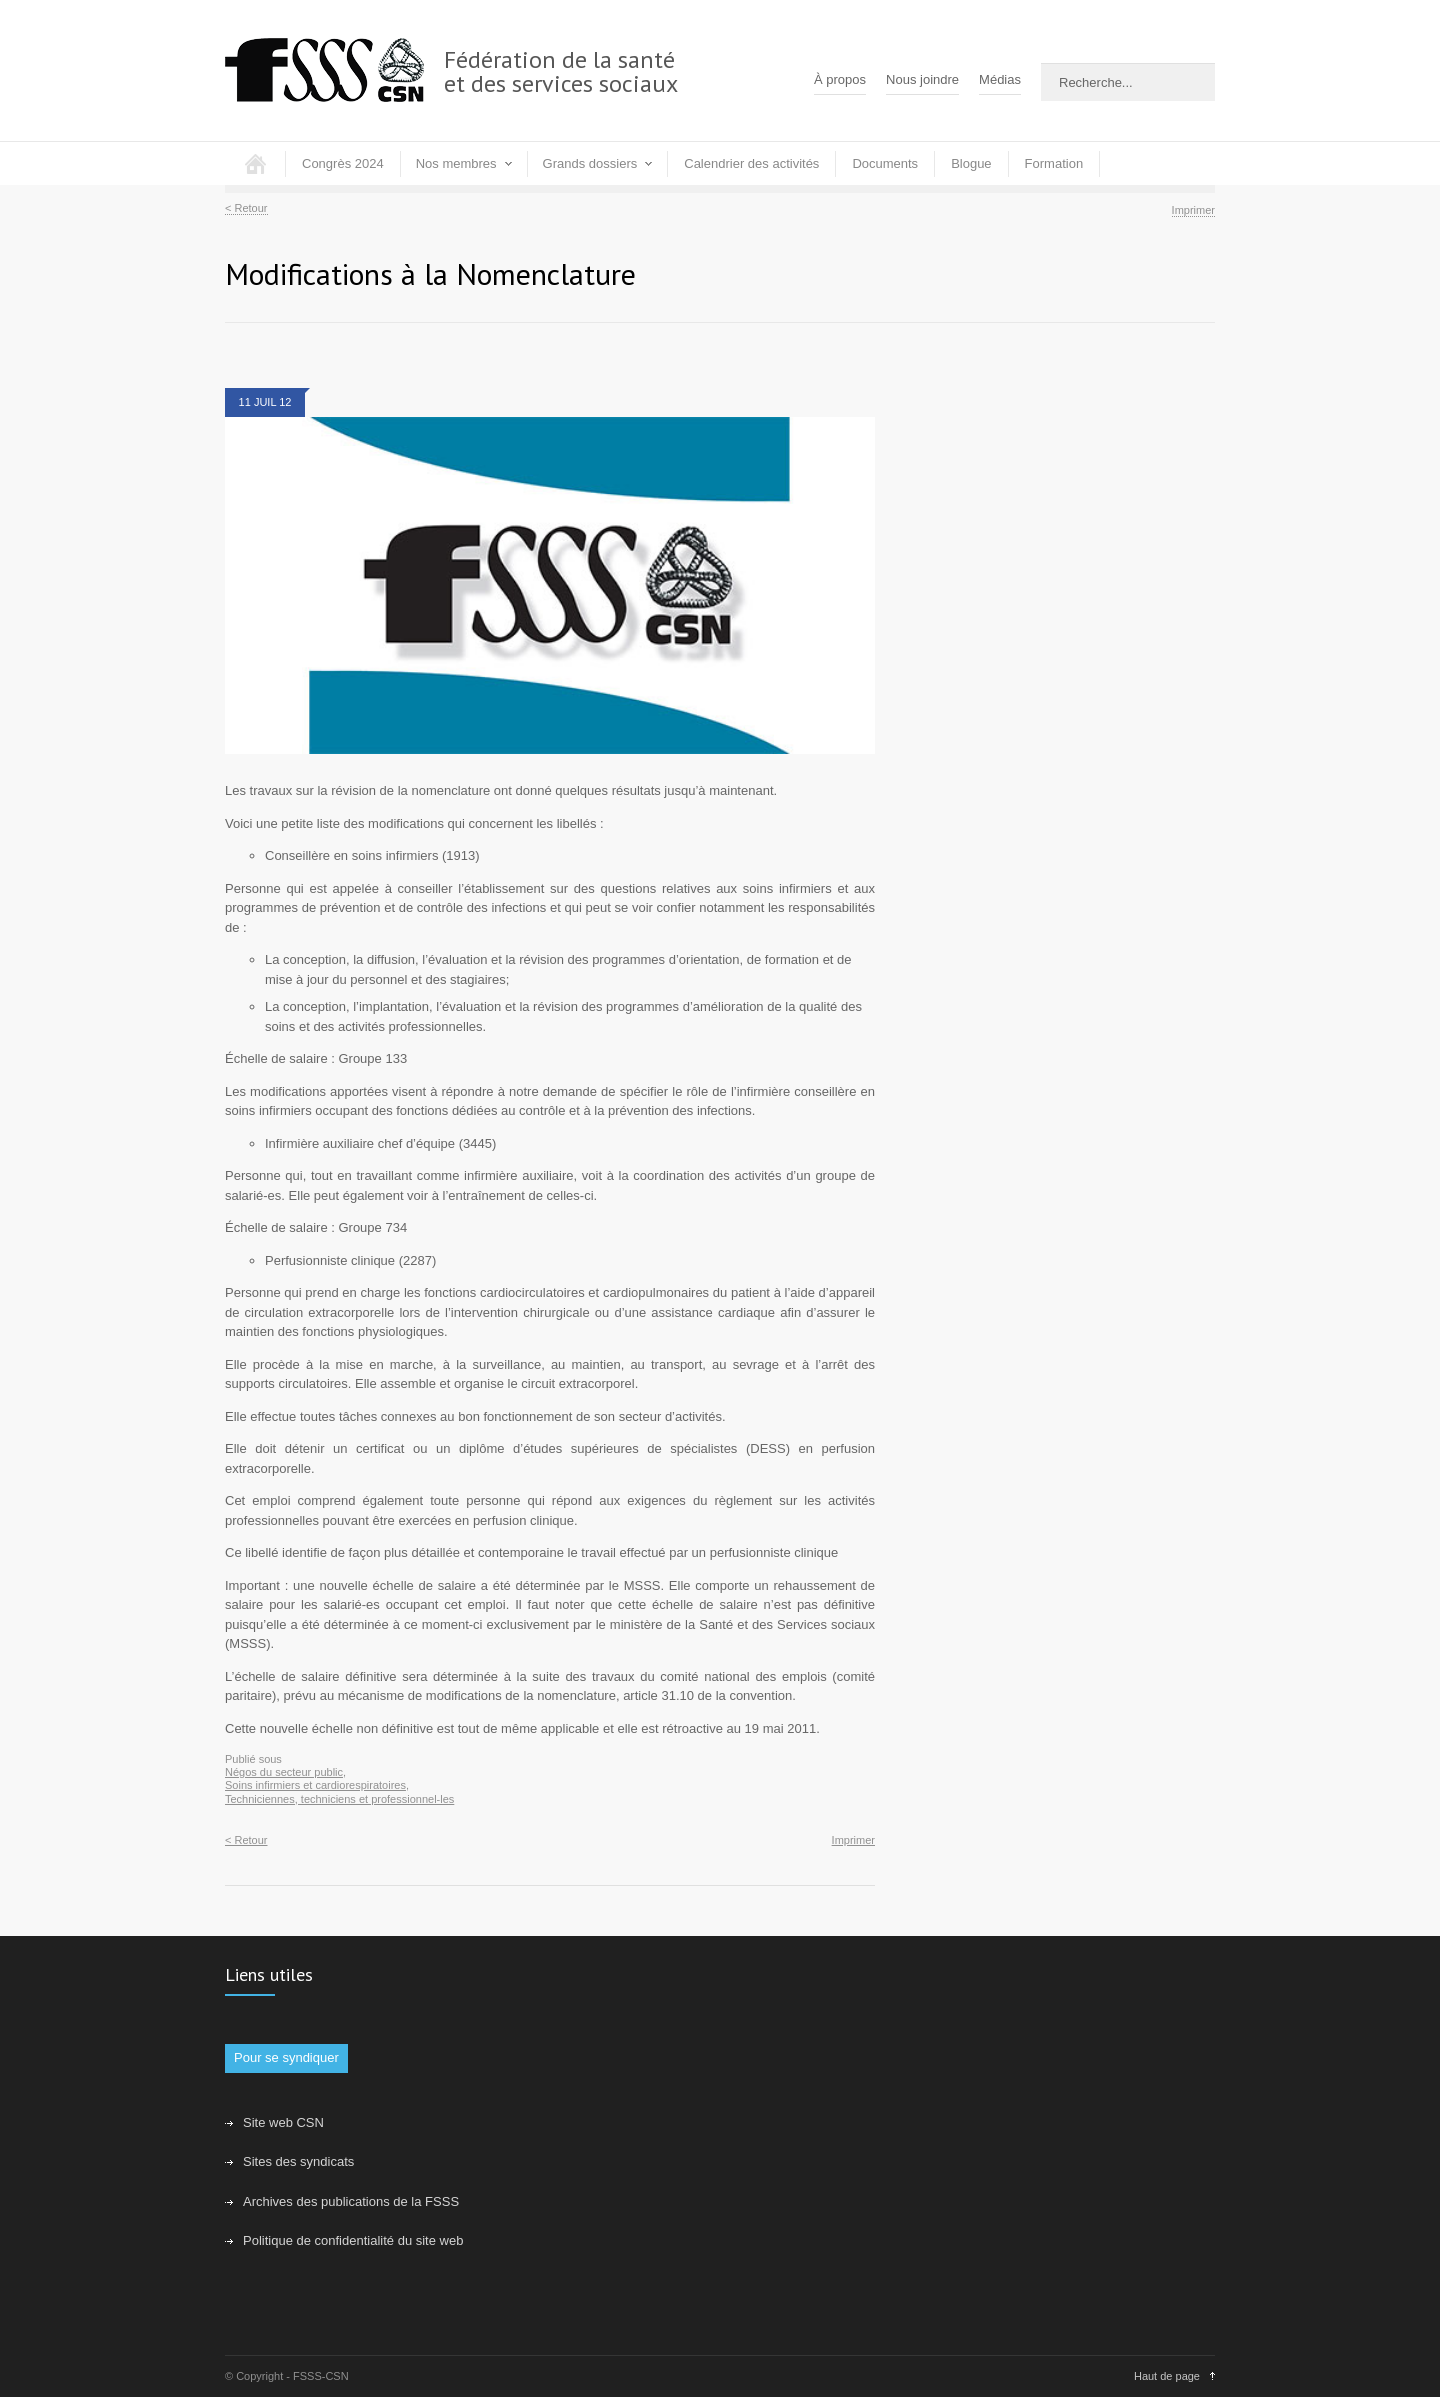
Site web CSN (283, 2122)
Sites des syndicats (298, 2161)
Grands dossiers (590, 163)
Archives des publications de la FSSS (351, 2201)
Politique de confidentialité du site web (353, 2240)
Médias (1000, 79)
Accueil (255, 163)
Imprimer (1193, 210)
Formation (1054, 163)
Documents (885, 163)
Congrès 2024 (343, 163)
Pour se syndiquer (286, 2057)
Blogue (971, 163)
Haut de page (1167, 2376)
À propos (840, 79)
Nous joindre (922, 79)
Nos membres (456, 163)
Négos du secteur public (284, 1772)
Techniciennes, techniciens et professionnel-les (339, 1799)
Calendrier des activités (751, 163)
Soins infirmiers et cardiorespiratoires (315, 1785)
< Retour (246, 208)
